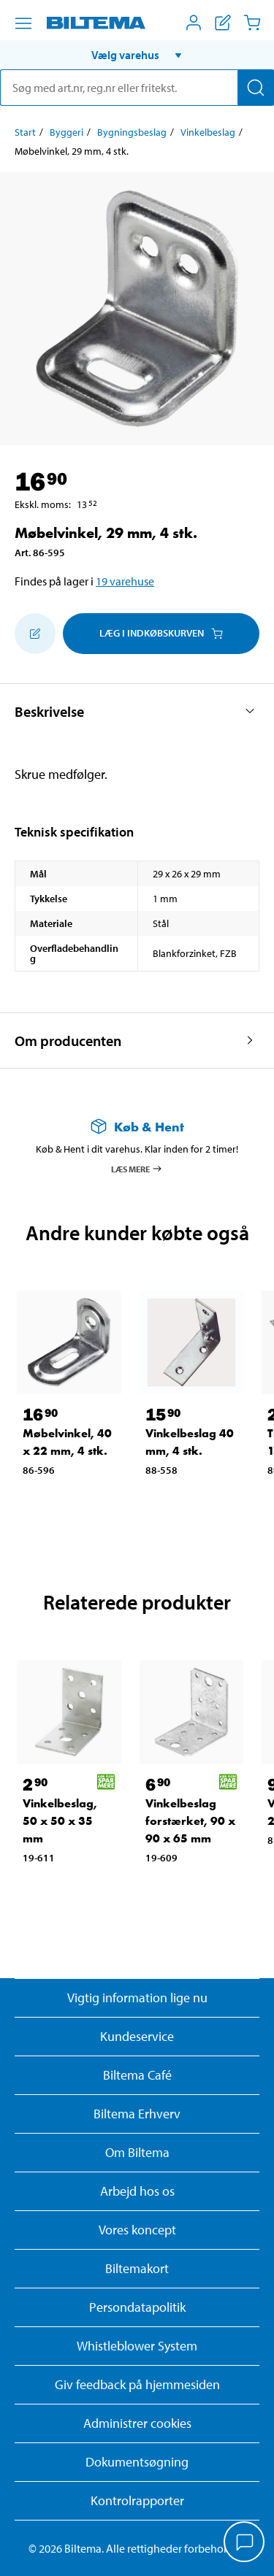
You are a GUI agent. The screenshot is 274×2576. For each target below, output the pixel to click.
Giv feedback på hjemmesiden (137, 2384)
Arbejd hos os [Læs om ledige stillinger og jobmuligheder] (137, 2191)
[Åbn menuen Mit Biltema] (193, 22)
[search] (137, 87)
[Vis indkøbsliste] (222, 22)
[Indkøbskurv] (252, 22)
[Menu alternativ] (23, 23)
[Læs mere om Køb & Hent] (137, 1127)
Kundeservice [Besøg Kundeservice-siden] (137, 2036)
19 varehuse (125, 581)
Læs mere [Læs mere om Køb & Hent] (137, 1168)
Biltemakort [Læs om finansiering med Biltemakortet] (137, 2268)
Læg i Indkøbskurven (161, 632)
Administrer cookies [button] (137, 2423)
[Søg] (255, 87)
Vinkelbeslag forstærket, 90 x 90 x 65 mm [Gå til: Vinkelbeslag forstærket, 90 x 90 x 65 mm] (190, 1821)
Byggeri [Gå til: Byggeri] (66, 132)
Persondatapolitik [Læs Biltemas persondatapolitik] (137, 2307)
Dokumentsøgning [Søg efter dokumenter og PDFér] (137, 2461)
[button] (137, 54)
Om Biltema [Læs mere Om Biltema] (137, 2152)
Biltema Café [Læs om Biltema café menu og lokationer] (137, 2074)
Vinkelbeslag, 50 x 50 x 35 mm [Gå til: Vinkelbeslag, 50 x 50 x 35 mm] (60, 1821)
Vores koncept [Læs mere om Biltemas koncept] (137, 2229)
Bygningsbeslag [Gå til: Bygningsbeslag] (132, 132)
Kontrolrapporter (137, 2500)
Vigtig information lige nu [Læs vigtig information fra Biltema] (137, 1997)
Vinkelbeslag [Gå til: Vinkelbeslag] (207, 132)
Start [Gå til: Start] (25, 132)
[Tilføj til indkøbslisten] (35, 633)
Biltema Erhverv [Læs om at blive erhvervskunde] (137, 2113)
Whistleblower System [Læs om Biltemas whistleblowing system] (137, 2345)
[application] (245, 2543)
